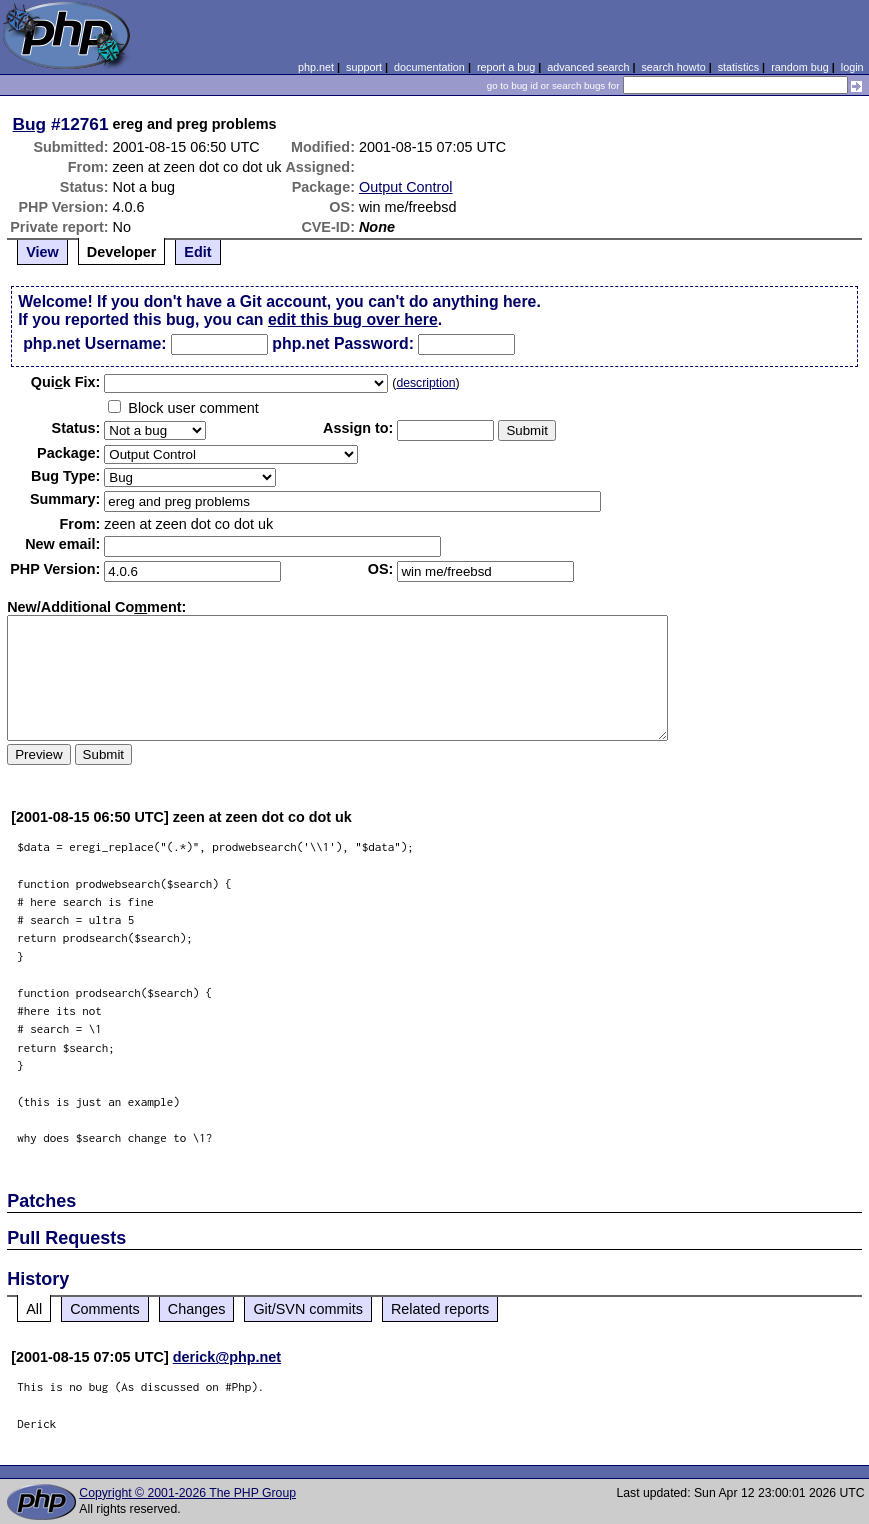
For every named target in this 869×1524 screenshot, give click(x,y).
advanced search (588, 67)
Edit (197, 252)
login (852, 67)
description (425, 383)
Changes (197, 1309)
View (42, 252)
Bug (30, 124)
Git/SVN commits (308, 1309)
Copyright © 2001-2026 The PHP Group (187, 1493)
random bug (800, 67)
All (34, 1309)
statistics (738, 67)
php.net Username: (94, 343)
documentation (429, 67)
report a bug (506, 67)
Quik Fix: (66, 382)
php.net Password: (343, 343)
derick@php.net (227, 1357)
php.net (316, 67)
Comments (105, 1309)
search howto (673, 67)
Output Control (406, 187)
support (364, 67)
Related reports (440, 1309)
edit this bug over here (353, 319)
